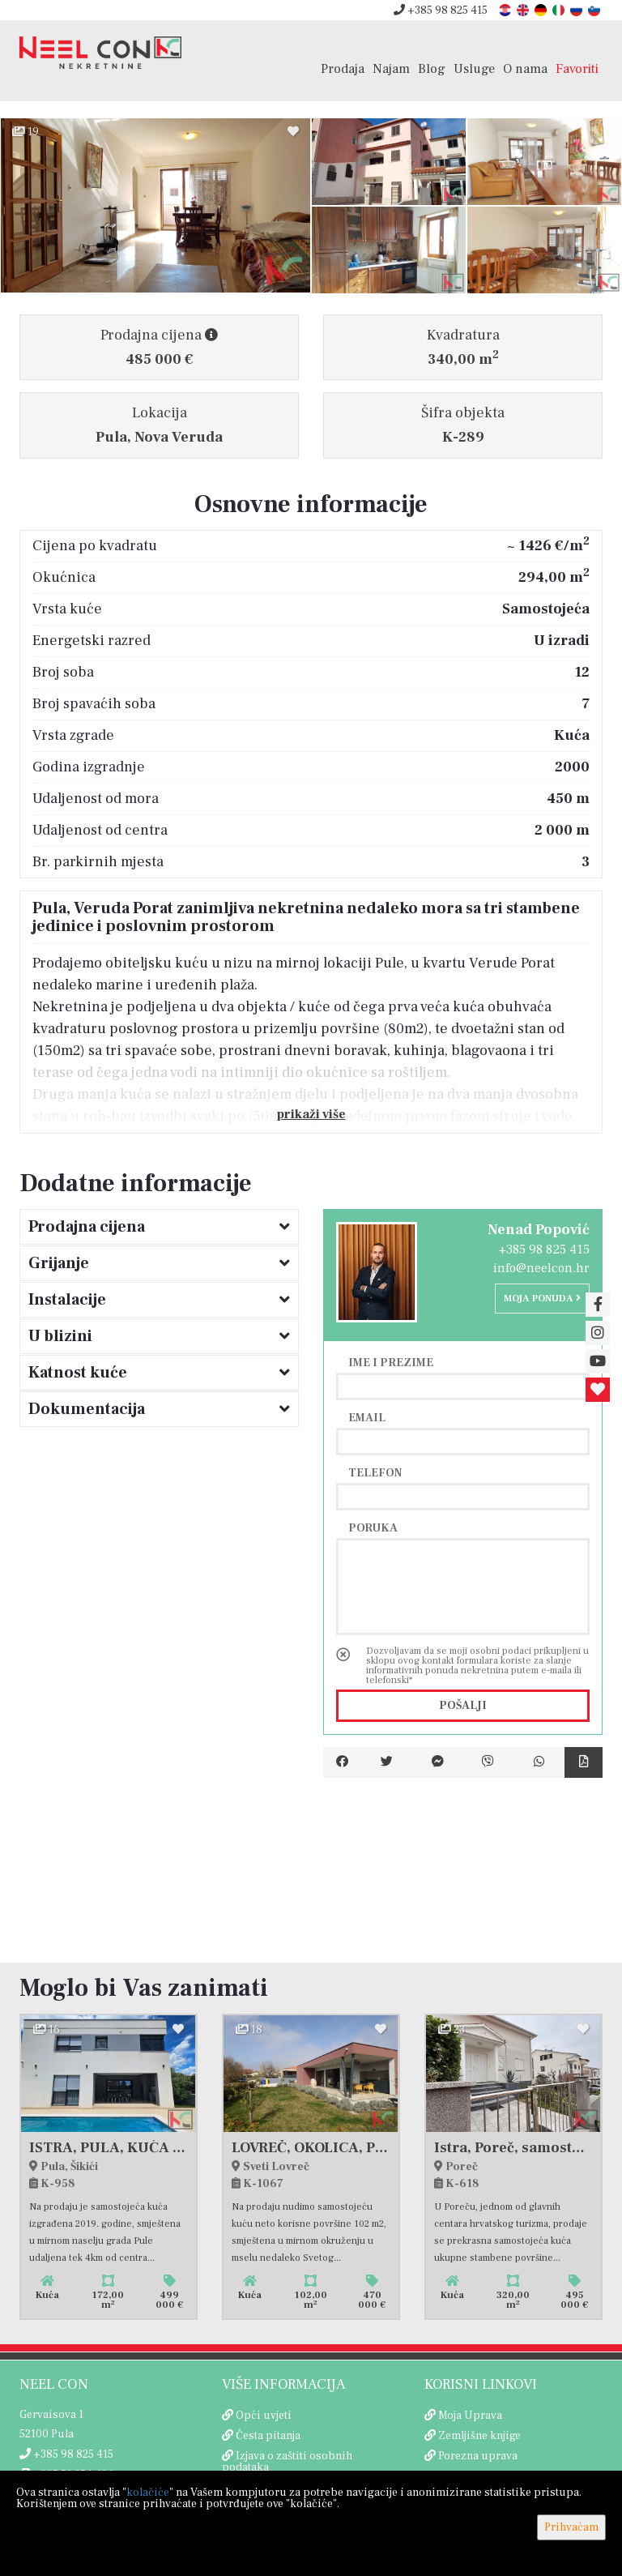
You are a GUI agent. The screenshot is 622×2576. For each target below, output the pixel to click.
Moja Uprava (470, 2415)
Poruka (373, 1527)
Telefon (375, 1472)
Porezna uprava (478, 2456)
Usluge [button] (474, 68)
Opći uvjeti (264, 2415)
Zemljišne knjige (479, 2436)
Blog (431, 68)
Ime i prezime (390, 1362)
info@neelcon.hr (541, 1268)
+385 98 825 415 (441, 10)
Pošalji (463, 1705)
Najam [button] (391, 68)
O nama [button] (525, 68)
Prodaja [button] (342, 68)
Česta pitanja (268, 2436)
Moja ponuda (542, 1298)
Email (367, 1417)
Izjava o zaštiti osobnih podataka (287, 2462)
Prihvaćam (571, 2527)
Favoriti (577, 68)
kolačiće (147, 2492)
